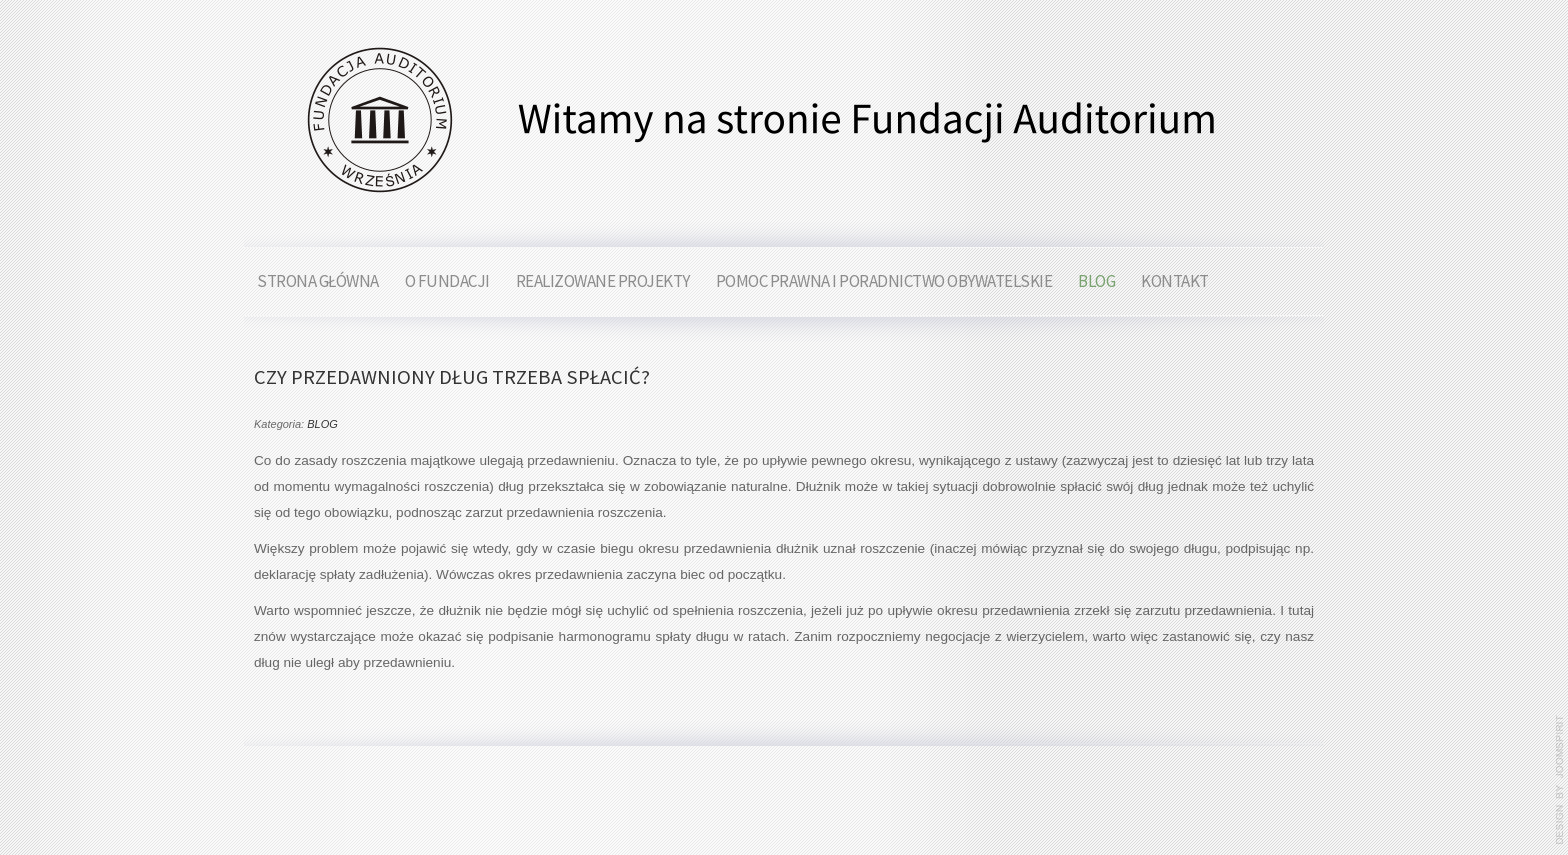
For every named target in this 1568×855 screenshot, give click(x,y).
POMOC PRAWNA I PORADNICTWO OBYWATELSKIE (884, 281)
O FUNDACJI (447, 281)
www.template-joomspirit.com (1560, 780)
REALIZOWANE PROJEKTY (603, 281)
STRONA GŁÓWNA (318, 281)
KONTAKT (1175, 281)
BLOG (1096, 281)
